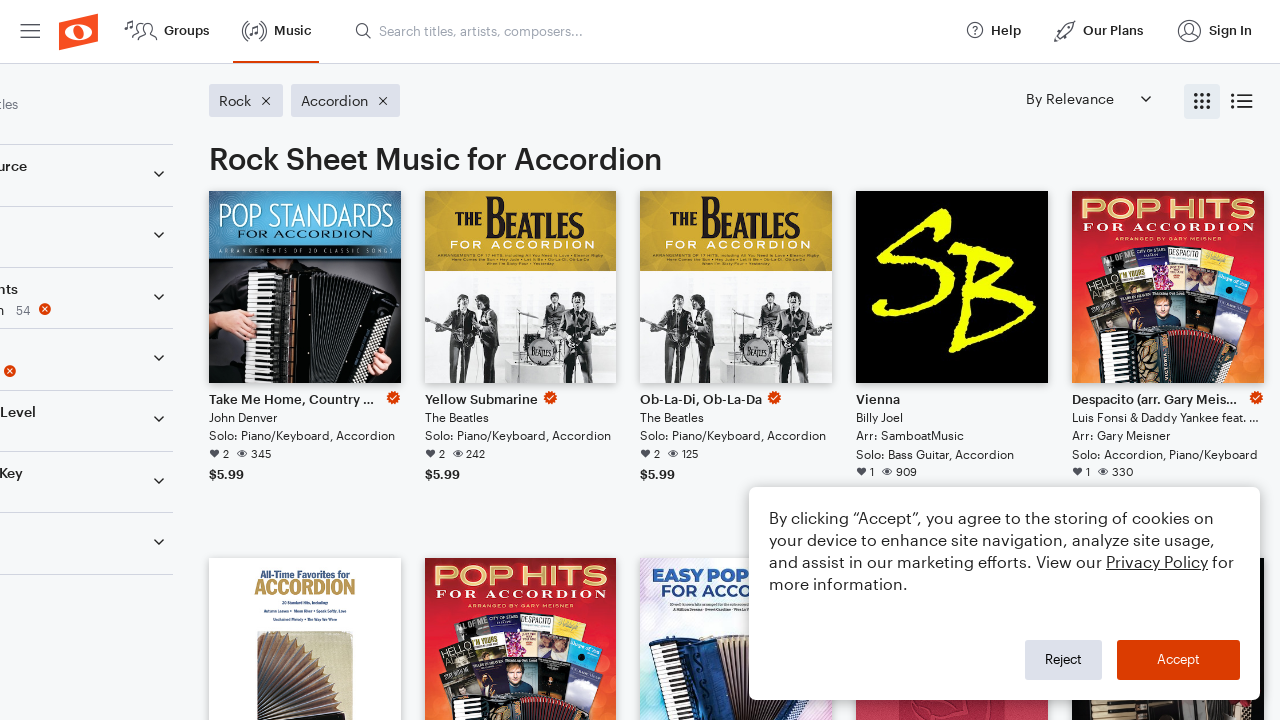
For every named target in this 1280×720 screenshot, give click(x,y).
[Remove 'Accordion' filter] (148, 309)
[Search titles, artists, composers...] (651, 31)
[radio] (1202, 101)
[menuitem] (30, 31)
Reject (1063, 659)
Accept (1178, 659)
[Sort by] (1088, 98)
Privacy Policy (1157, 561)
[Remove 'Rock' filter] (148, 371)
